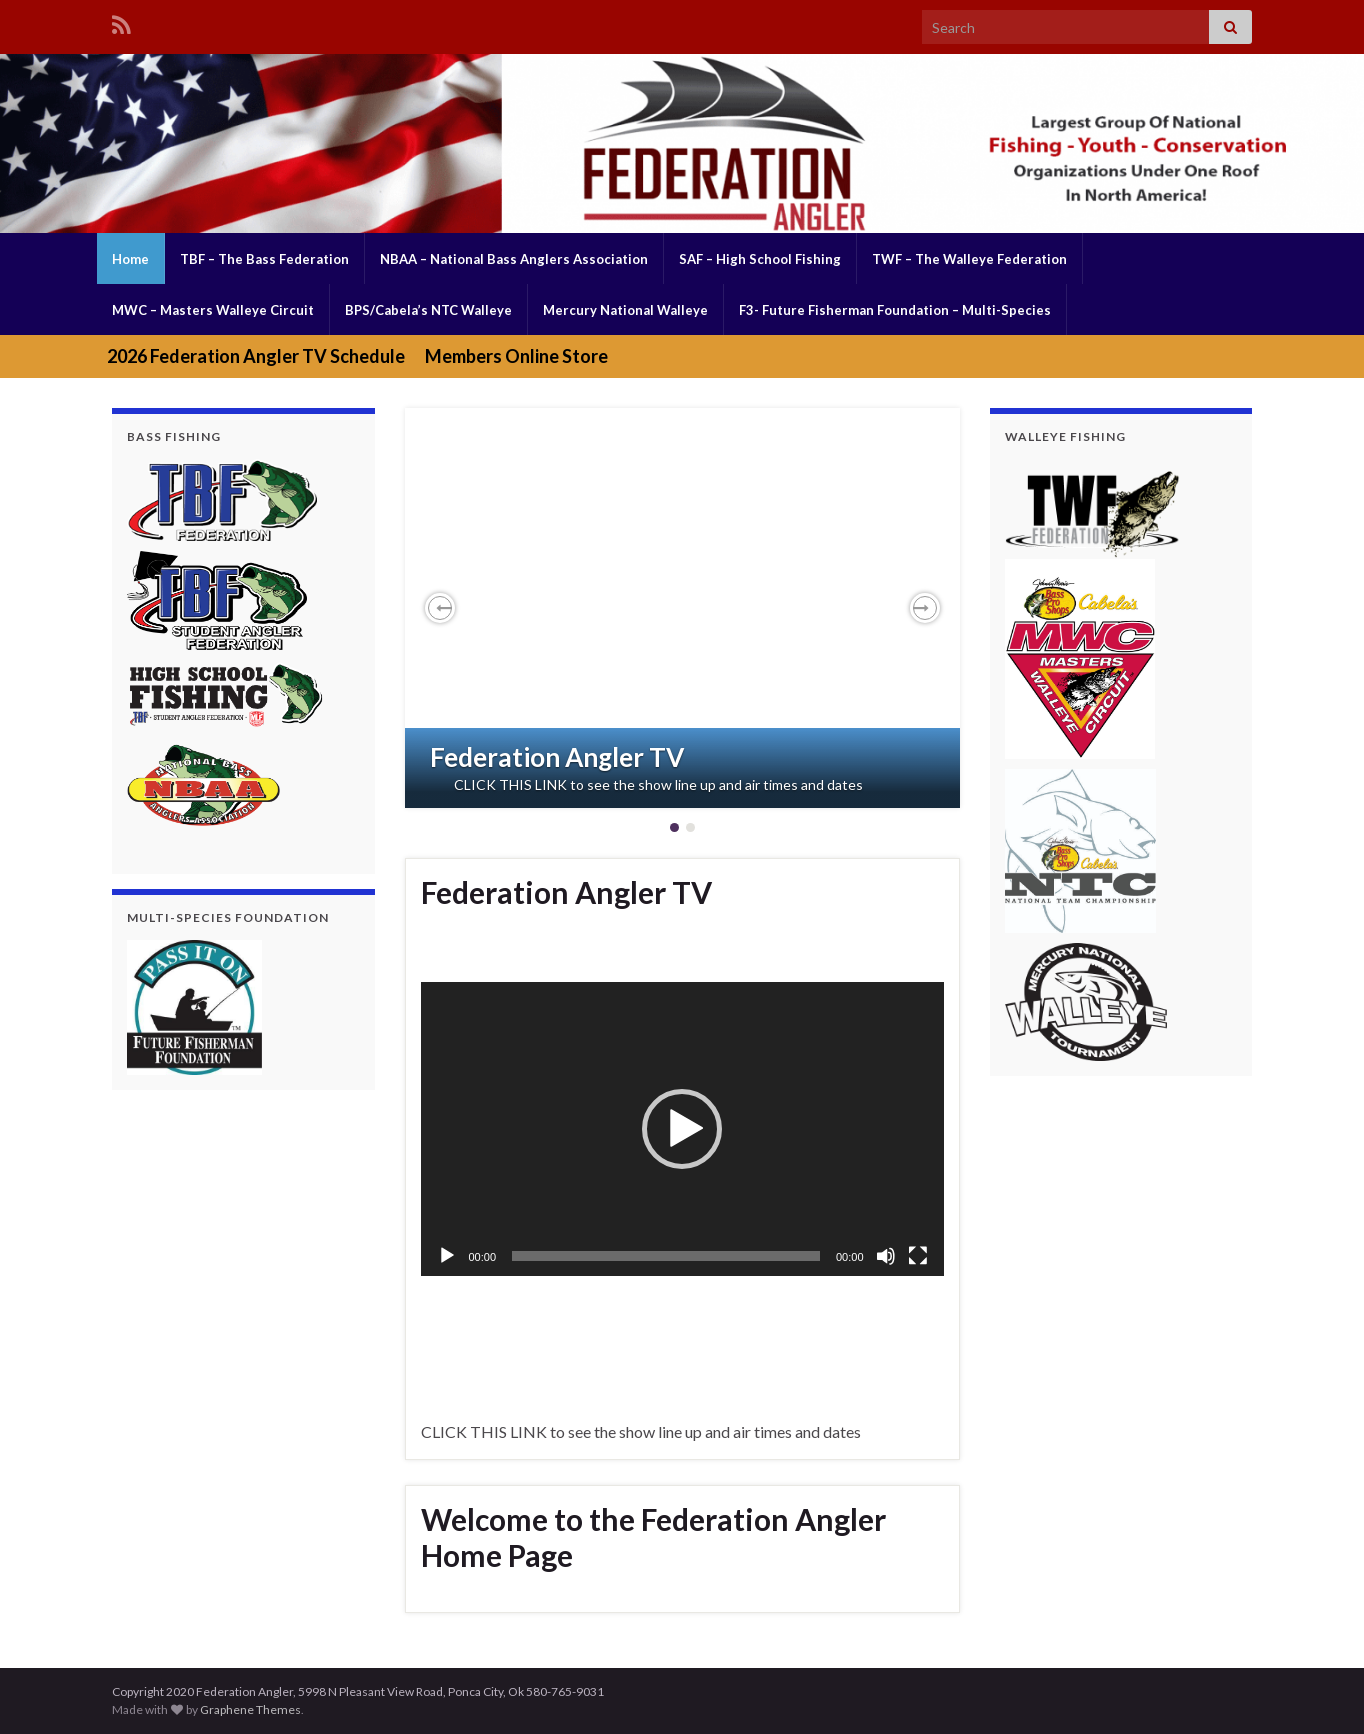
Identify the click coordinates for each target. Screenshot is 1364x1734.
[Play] (447, 1256)
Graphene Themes (250, 1709)
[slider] (666, 1256)
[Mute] (886, 1256)
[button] (440, 608)
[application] (682, 1129)
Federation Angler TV (557, 757)
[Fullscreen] (918, 1256)
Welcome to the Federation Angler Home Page (653, 1537)
